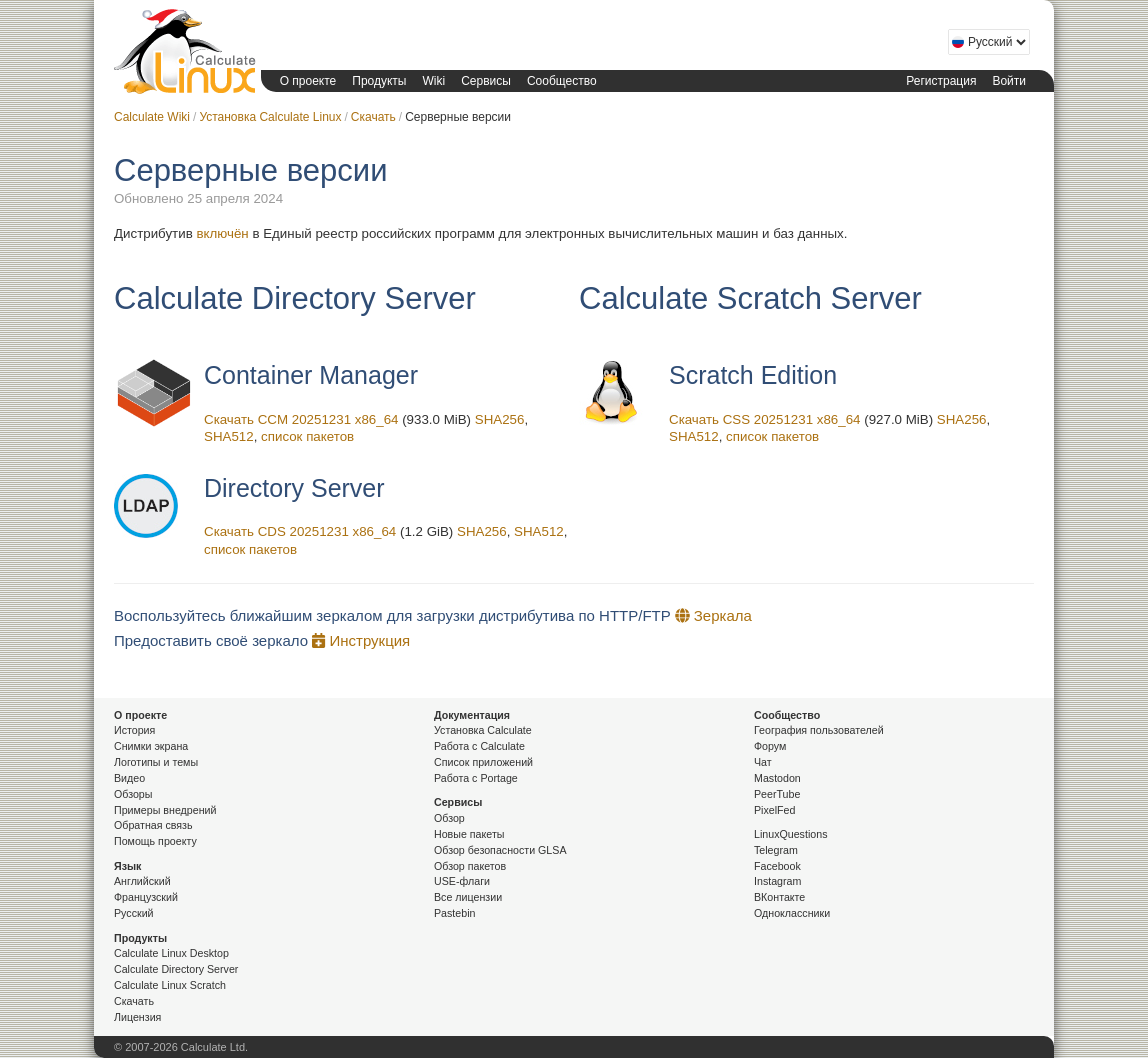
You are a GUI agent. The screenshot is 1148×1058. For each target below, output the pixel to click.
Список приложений (483, 762)
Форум (770, 746)
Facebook (777, 866)
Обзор (449, 818)
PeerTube (777, 794)
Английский (142, 881)
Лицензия (137, 1017)
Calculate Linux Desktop (171, 953)
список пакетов (307, 436)
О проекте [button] (308, 81)
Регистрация (941, 81)
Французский (146, 897)
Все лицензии (468, 897)
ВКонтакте (779, 897)
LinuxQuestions (790, 834)
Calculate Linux (182, 51)
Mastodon (777, 778)
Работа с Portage (476, 778)
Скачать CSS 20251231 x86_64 (765, 419)
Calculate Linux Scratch (170, 985)
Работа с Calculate (479, 746)
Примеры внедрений (165, 810)
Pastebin (454, 913)
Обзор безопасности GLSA (500, 850)
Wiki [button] (433, 81)
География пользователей (819, 730)
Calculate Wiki (152, 117)
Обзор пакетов (470, 866)
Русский (134, 913)
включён (222, 233)
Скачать (373, 117)
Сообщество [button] (562, 81)
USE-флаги (462, 881)
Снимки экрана (151, 746)
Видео (129, 778)
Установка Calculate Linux (270, 117)
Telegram (776, 850)
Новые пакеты (469, 834)
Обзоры (133, 794)
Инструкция (361, 640)
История (134, 730)
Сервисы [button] (486, 81)
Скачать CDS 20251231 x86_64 (300, 531)
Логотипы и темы (156, 762)
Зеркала (713, 615)
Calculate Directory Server (176, 969)
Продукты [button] (379, 81)
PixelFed (774, 810)
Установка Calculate (483, 730)
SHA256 (500, 419)
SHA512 (229, 436)
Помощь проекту (155, 841)
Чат (763, 762)
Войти (1009, 81)
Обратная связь (153, 825)
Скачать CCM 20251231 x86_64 (301, 419)
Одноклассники (792, 913)
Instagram (777, 881)
